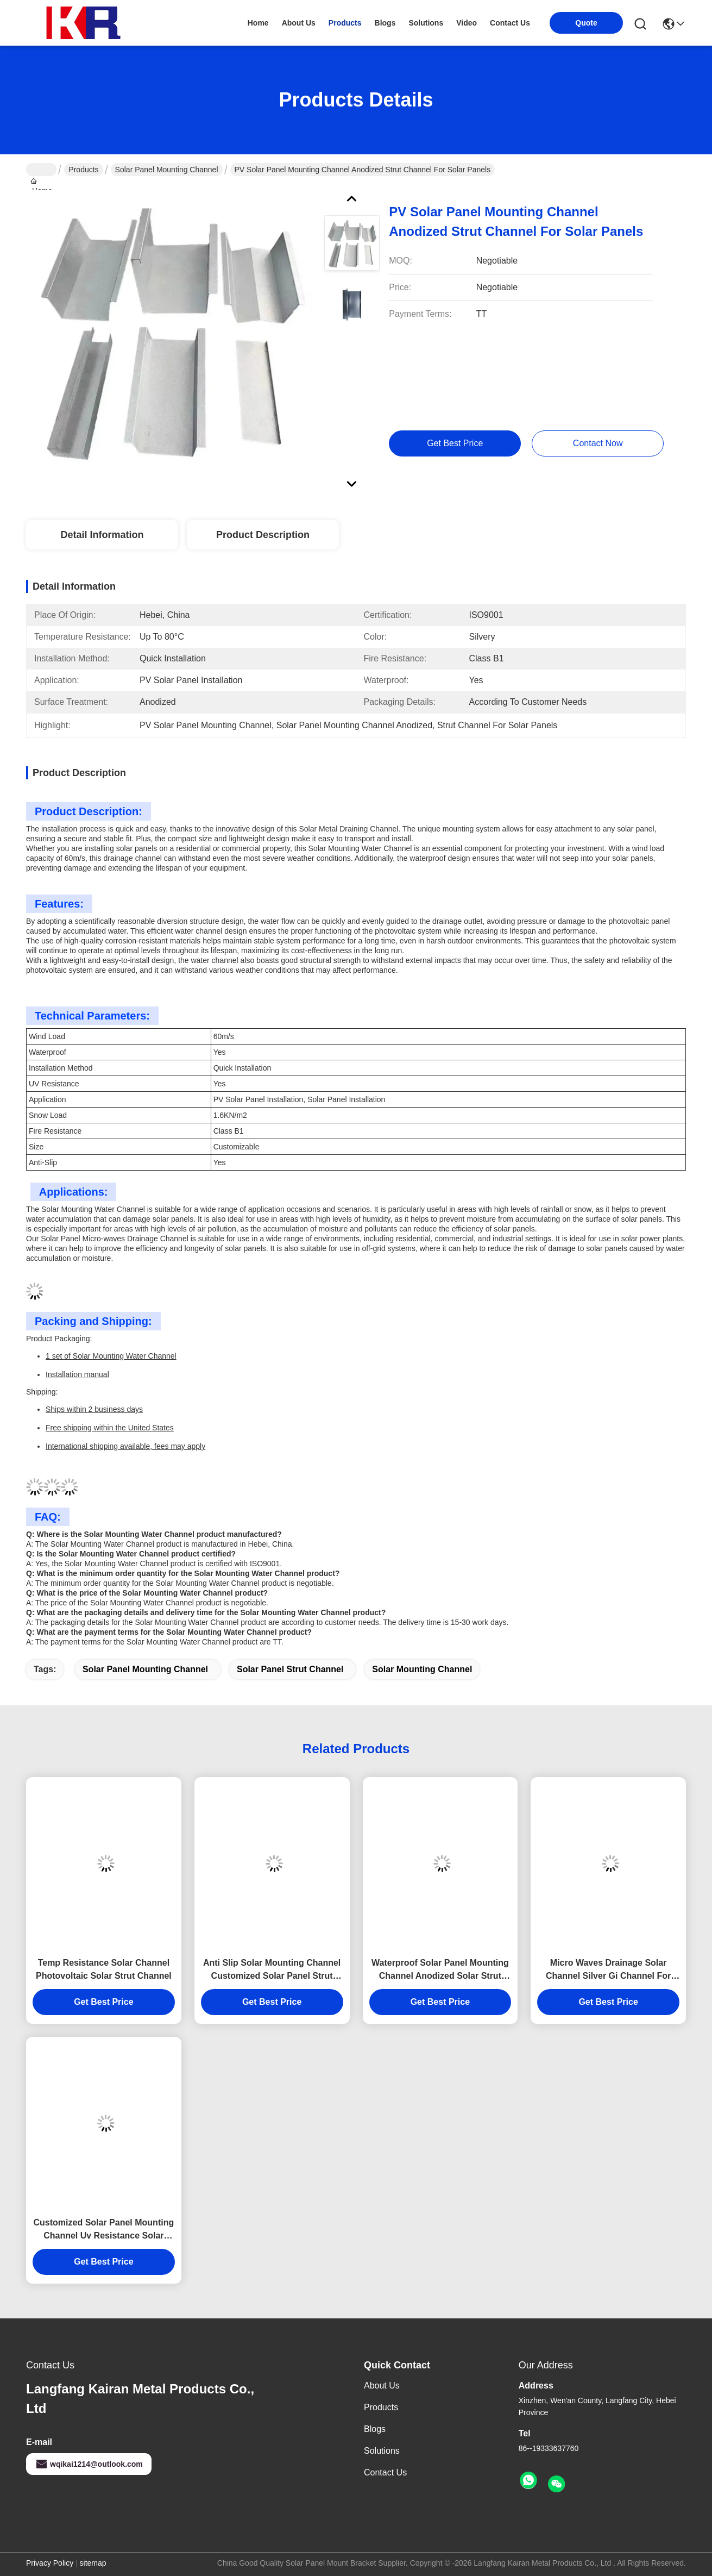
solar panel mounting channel (145, 1669)
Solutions (382, 2450)
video (466, 22)
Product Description (263, 534)
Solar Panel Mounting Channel (166, 169)
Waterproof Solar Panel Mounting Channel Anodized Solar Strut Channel (440, 1970)
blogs (385, 22)
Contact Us (385, 2472)
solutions (425, 22)
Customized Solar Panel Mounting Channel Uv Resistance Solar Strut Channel (104, 2230)
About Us (382, 2385)
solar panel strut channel (290, 1669)
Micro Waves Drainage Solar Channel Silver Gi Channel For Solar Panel (608, 1970)
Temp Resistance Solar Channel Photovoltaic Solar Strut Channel (104, 1969)
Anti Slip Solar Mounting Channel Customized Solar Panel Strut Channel (272, 1970)
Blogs (375, 2429)
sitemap (93, 2563)
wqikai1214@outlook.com (89, 2464)
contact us (510, 22)
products (345, 22)
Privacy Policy (49, 2563)
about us (299, 22)
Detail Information (101, 534)
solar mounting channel (422, 1669)
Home (258, 22)
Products (83, 169)
